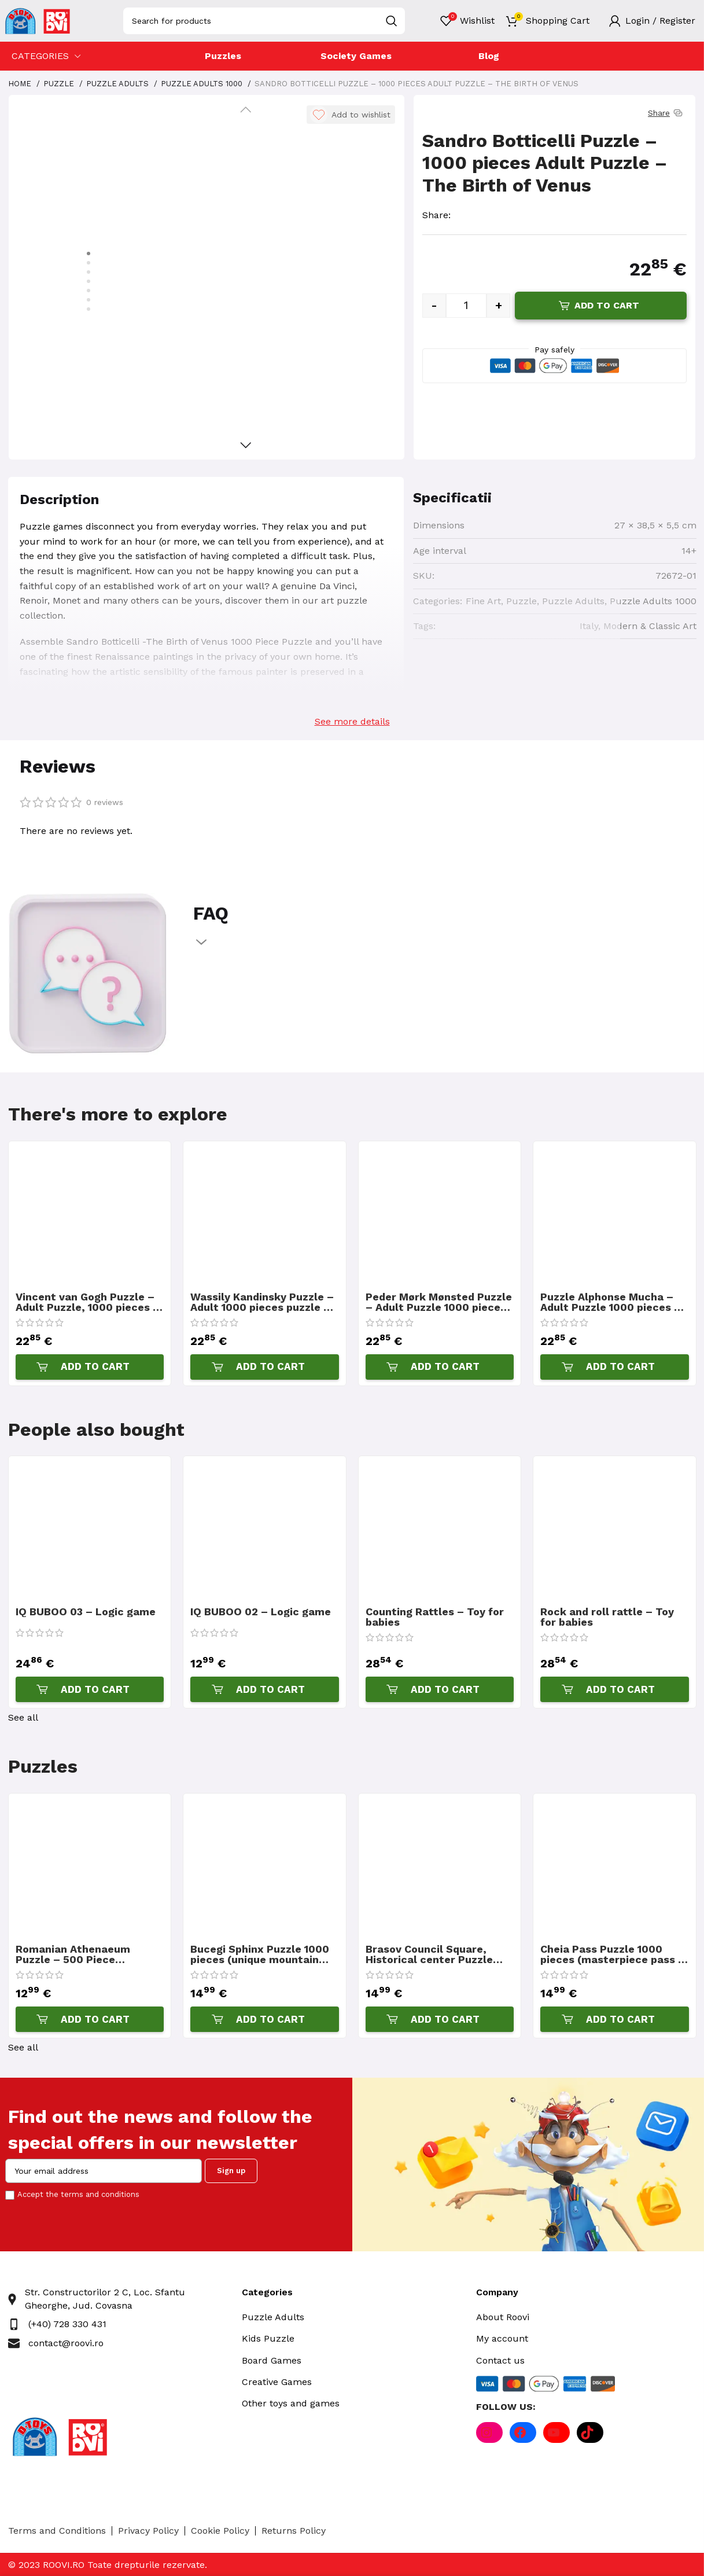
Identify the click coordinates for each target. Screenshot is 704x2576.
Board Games (271, 2360)
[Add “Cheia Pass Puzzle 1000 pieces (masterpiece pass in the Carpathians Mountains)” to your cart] (614, 2019)
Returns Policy (293, 2530)
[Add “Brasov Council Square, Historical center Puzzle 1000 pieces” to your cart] (440, 2019)
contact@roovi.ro (66, 2343)
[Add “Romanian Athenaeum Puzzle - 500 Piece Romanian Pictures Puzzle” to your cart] (90, 2019)
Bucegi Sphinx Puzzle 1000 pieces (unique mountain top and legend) (259, 1954)
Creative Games (277, 2381)
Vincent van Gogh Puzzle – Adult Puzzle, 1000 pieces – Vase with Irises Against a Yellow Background (88, 1302)
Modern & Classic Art (649, 625)
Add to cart (606, 305)
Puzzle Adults (118, 83)
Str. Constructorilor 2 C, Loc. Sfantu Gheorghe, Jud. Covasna (105, 2298)
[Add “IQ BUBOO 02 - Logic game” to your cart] (264, 1689)
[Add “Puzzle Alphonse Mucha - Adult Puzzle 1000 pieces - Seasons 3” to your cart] (614, 1367)
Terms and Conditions (57, 2530)
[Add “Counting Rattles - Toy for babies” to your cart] (440, 1689)
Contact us (500, 2360)
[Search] (264, 21)
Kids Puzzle (268, 2338)
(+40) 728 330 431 (67, 2323)
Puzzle (59, 83)
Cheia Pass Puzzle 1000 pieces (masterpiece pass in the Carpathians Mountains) (613, 1954)
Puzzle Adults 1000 (203, 83)
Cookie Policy (220, 2530)
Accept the (78, 2194)
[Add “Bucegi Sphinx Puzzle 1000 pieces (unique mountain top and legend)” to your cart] (264, 2019)
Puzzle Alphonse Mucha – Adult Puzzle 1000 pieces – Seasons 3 (610, 1302)
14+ (688, 550)
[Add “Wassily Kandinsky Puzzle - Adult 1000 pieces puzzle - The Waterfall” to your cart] (264, 1367)
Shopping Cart (557, 20)
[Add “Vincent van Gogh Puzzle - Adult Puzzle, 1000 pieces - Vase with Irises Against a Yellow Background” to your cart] (90, 1367)
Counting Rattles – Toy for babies (435, 1617)
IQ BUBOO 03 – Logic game (86, 1612)
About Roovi (502, 2317)
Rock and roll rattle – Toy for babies (607, 1617)
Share (666, 113)
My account (502, 2338)
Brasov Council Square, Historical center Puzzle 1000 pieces (429, 1954)
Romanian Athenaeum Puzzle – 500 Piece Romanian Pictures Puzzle (84, 1954)
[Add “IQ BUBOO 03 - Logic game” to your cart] (90, 1689)
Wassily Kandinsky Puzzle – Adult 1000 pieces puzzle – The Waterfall (262, 1302)
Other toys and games (291, 2403)
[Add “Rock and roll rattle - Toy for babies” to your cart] (614, 1689)
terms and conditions (100, 2194)
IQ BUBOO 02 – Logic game (260, 1612)
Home (21, 83)
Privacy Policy (148, 2530)
